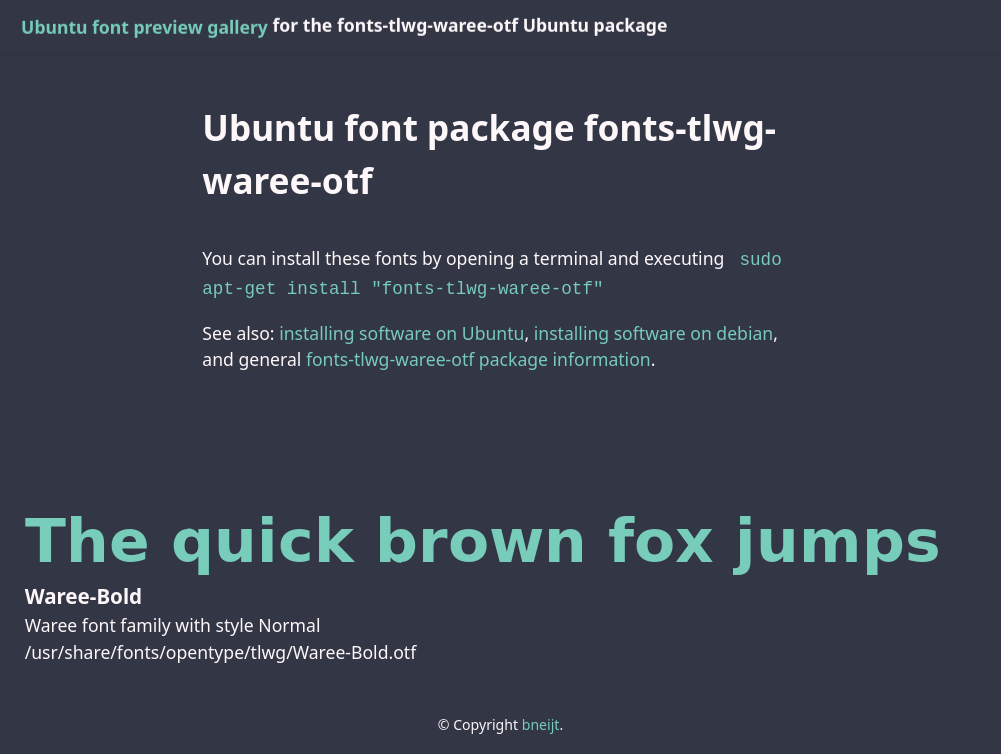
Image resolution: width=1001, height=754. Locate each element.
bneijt (541, 720)
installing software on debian (653, 329)
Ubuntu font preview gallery (144, 27)
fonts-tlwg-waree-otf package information (478, 355)
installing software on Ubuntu (401, 329)
